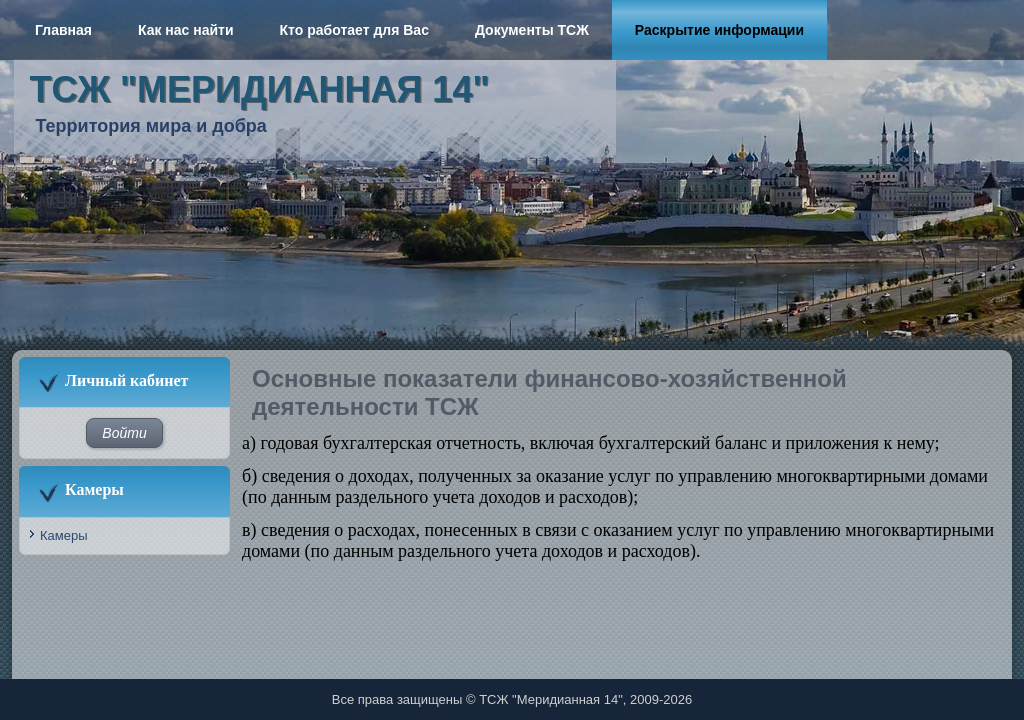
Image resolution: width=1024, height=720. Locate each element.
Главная (63, 30)
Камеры (64, 535)
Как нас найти (186, 30)
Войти (124, 433)
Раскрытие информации (719, 30)
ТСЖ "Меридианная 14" (260, 89)
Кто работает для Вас (354, 30)
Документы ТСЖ (532, 30)
